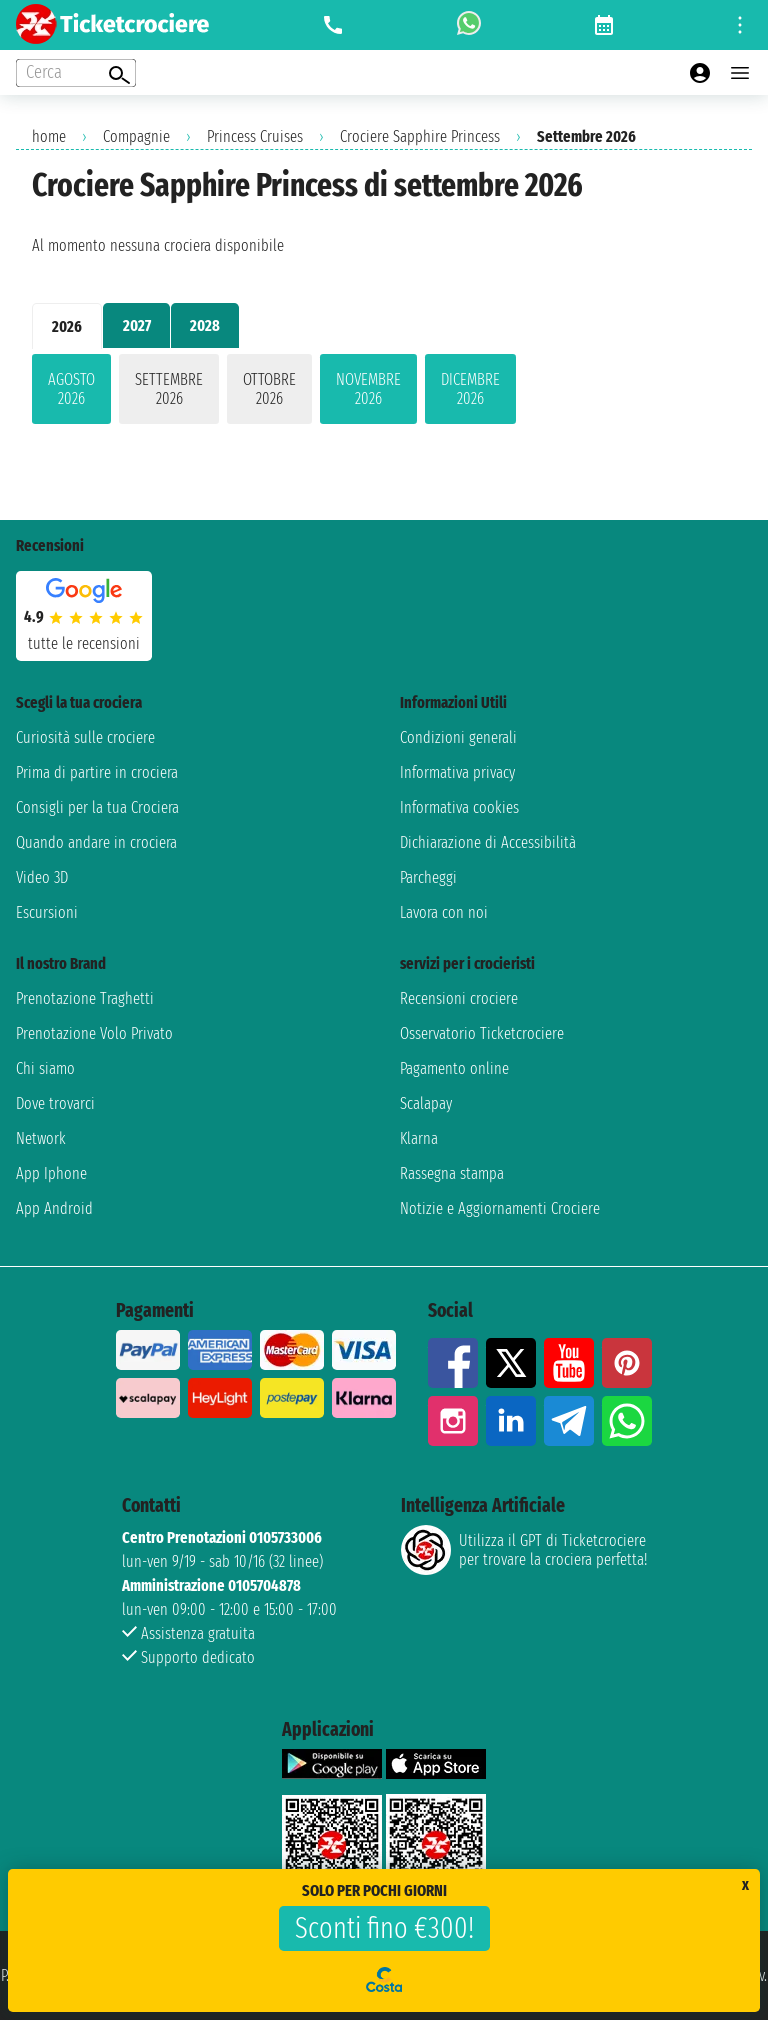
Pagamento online (454, 1068)
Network (41, 1138)
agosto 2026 (71, 389)
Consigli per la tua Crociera (97, 807)
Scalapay (426, 1103)
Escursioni (47, 912)
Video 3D (42, 877)
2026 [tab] (67, 326)
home (49, 136)
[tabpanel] (384, 393)
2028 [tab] (205, 325)
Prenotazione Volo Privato (94, 1033)
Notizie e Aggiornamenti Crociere (500, 1208)
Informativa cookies (459, 807)
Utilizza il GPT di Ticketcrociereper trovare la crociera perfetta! (524, 1550)
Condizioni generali (458, 737)
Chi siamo (45, 1068)
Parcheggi (428, 877)
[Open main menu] (740, 73)
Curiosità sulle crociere (85, 737)
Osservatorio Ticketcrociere (482, 1033)
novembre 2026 (368, 389)
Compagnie (136, 136)
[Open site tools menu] (740, 25)
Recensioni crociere (459, 998)
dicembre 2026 (470, 389)
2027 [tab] (137, 325)
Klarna (419, 1138)
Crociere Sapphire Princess (420, 136)
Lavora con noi (444, 912)
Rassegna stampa (452, 1173)
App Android (54, 1208)
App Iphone (51, 1173)
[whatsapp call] (469, 25)
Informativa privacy (457, 772)
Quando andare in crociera (96, 842)
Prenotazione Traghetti (85, 998)
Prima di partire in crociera (97, 772)
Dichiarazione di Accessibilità (488, 842)
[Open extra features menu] (76, 73)
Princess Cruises (255, 136)
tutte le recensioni (84, 643)
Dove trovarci (55, 1103)
